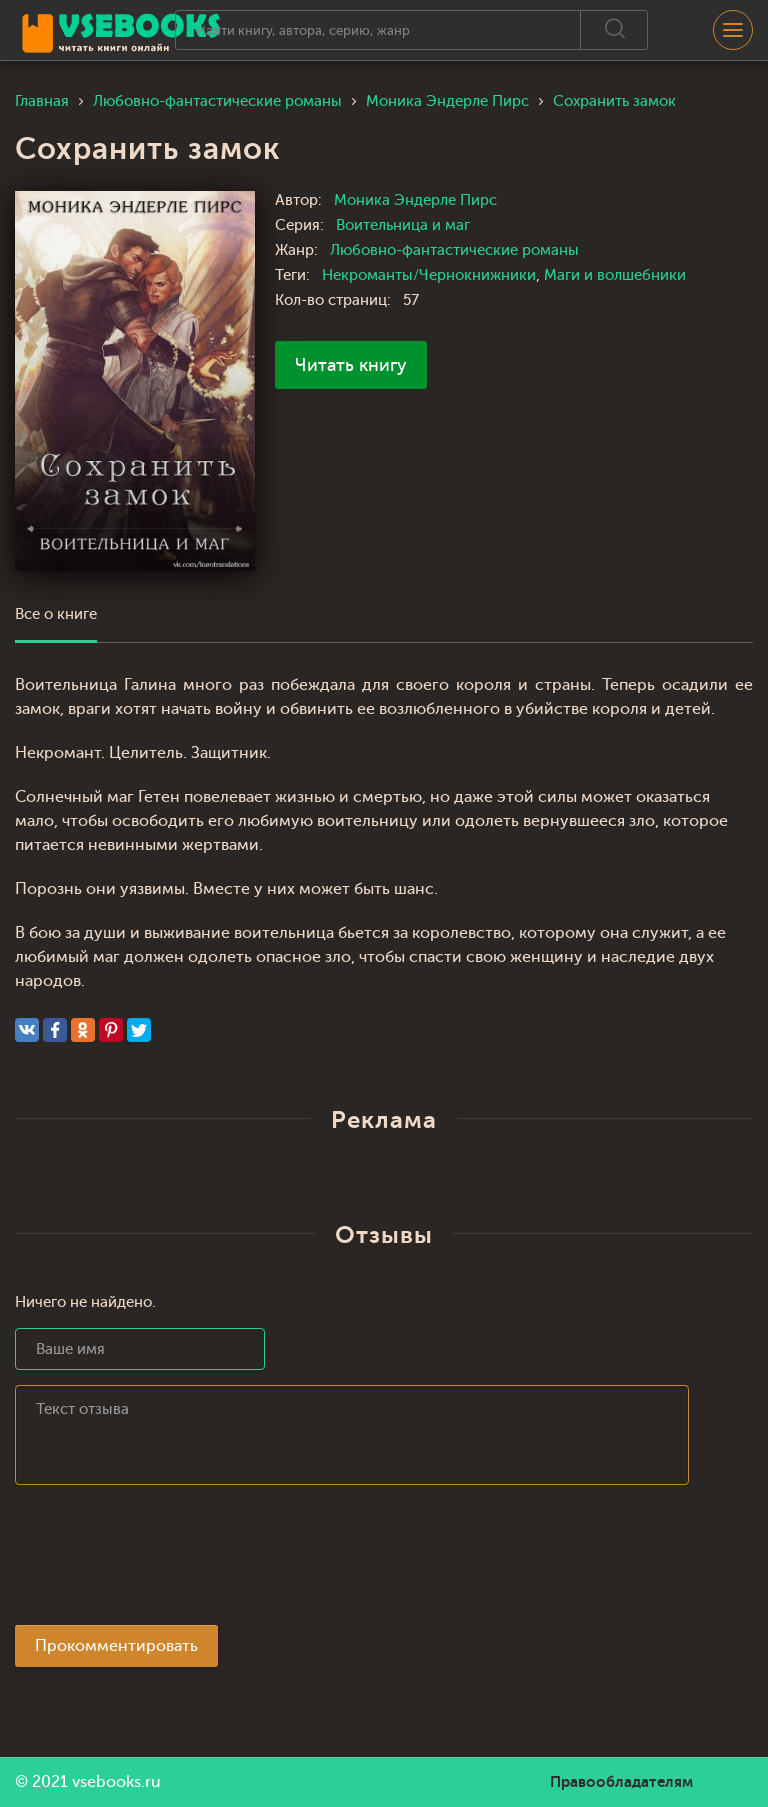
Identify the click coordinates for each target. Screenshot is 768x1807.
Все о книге (56, 614)
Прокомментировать (116, 1646)
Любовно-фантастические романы (454, 250)
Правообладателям (621, 1782)
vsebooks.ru (116, 1782)
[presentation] (167, 1561)
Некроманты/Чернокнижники (429, 275)
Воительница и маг (403, 225)
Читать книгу (351, 365)
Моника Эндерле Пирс (415, 200)
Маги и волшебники (615, 275)
